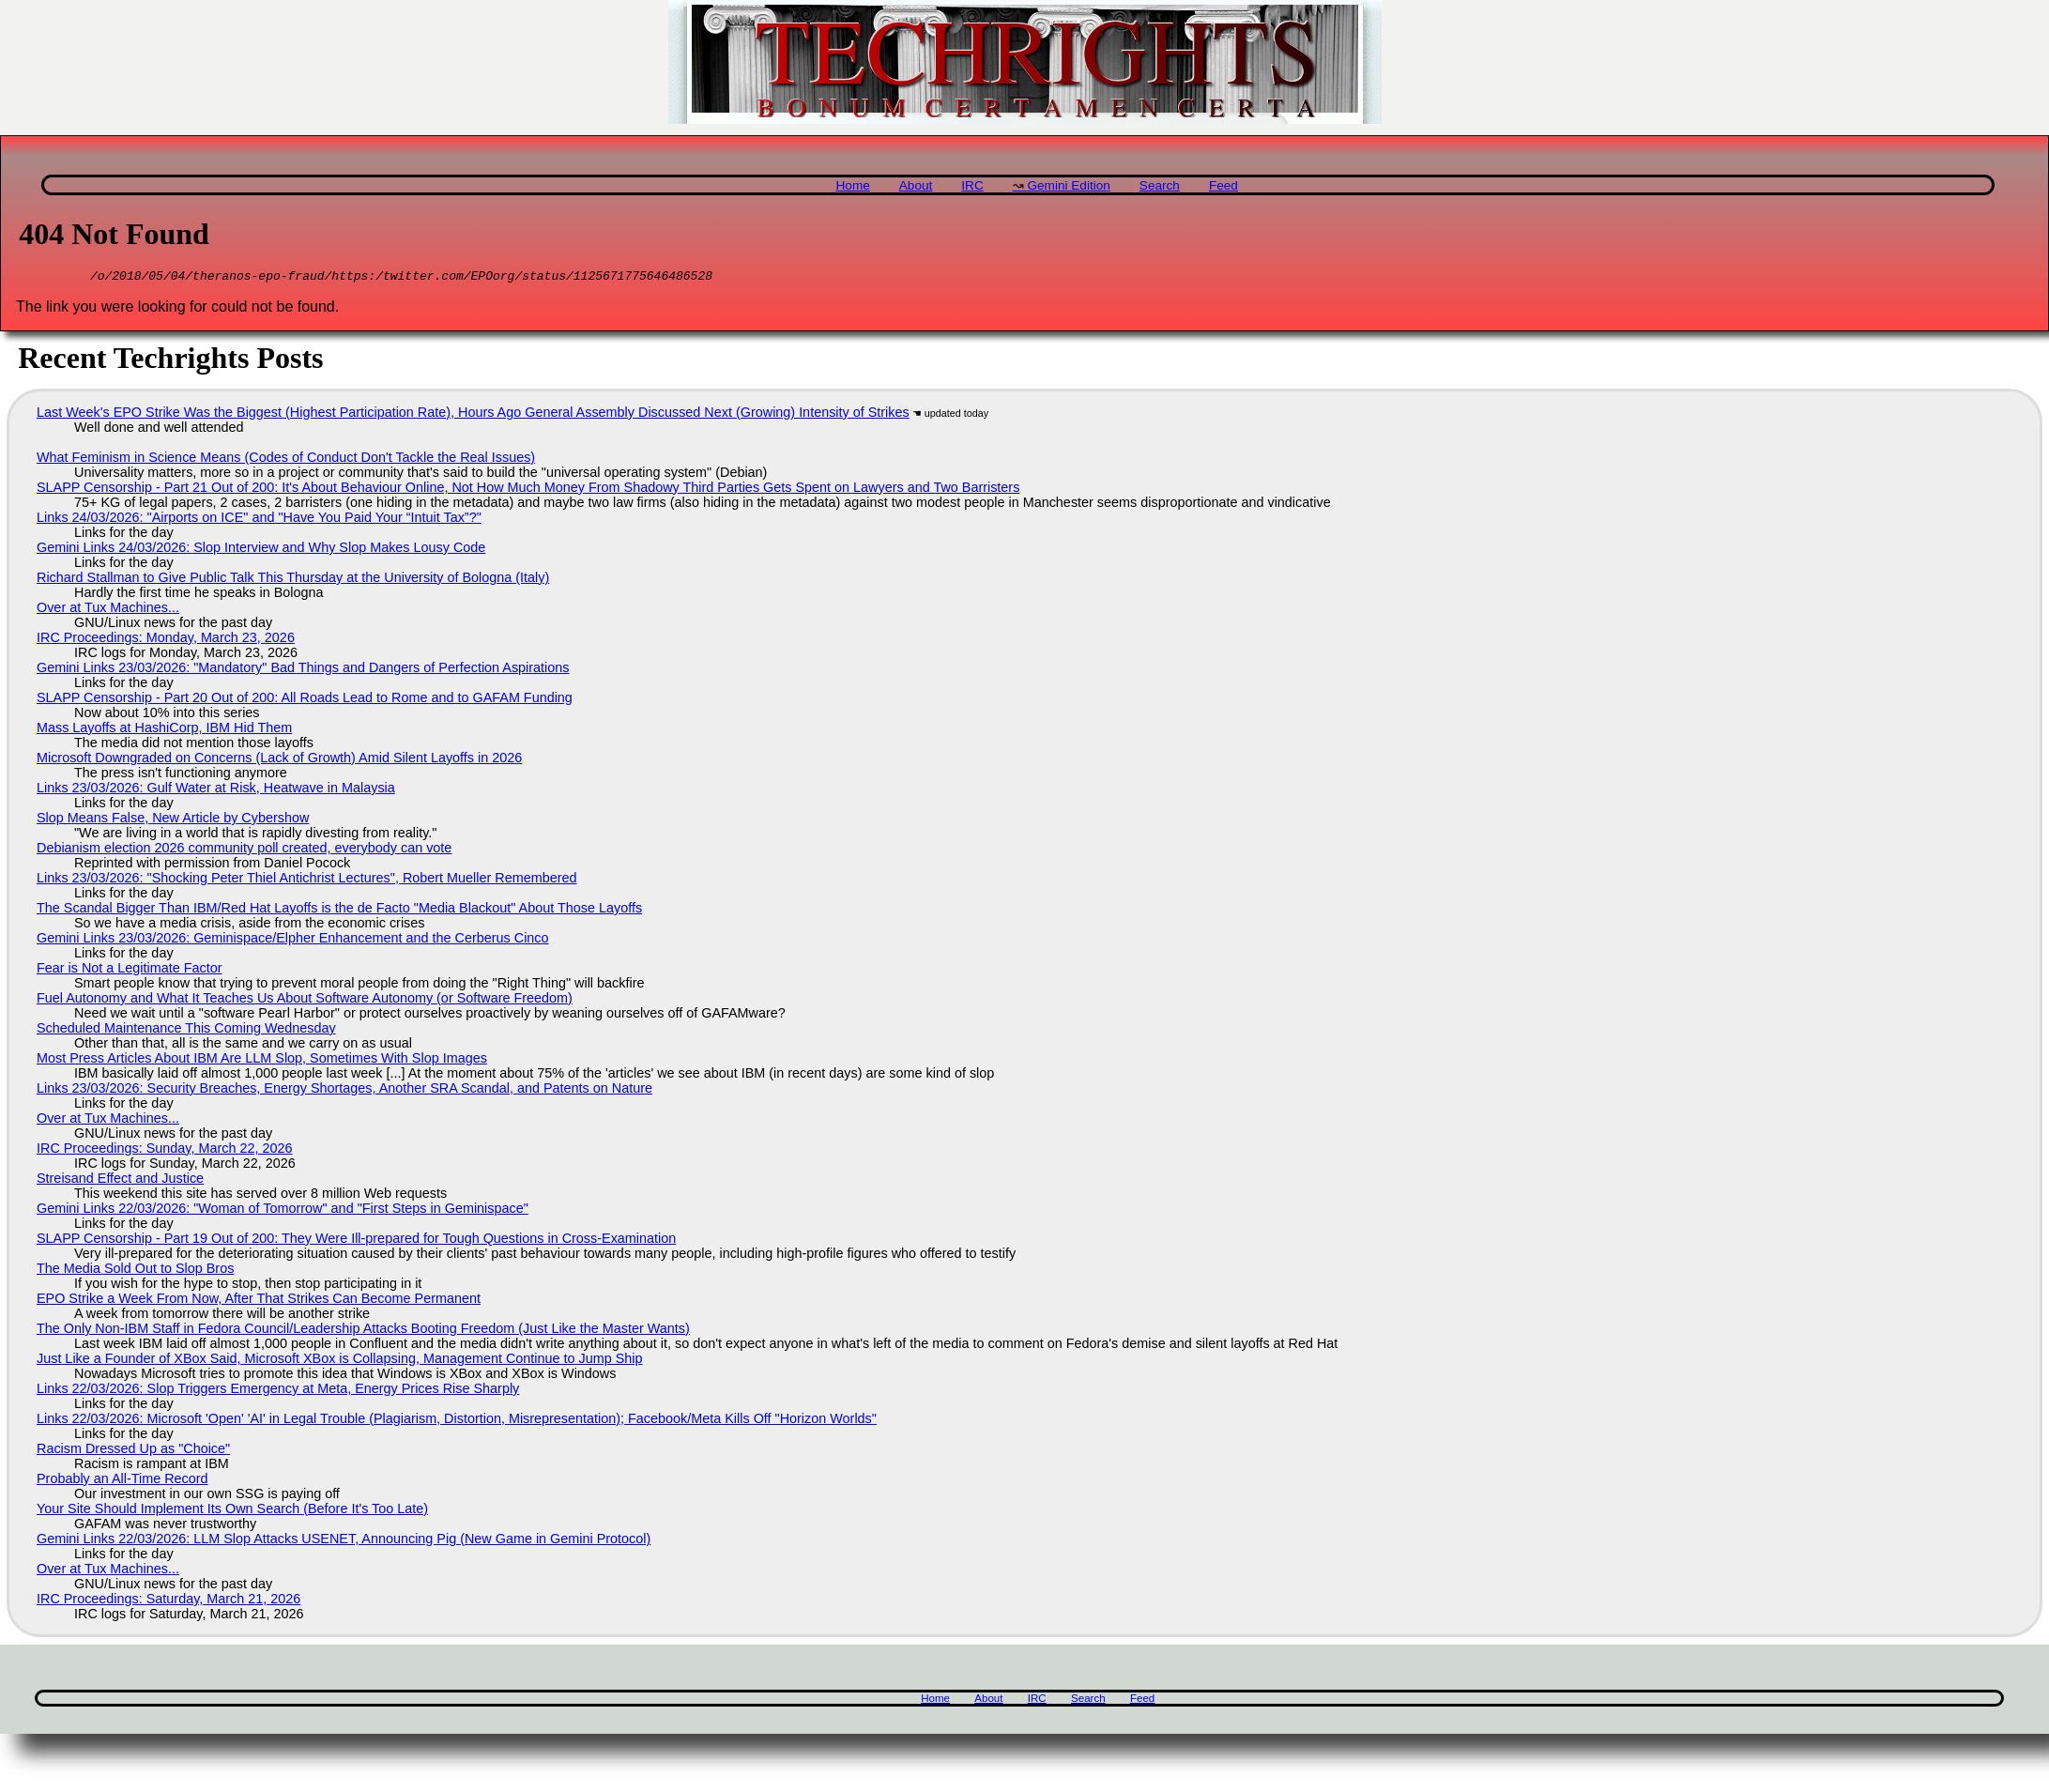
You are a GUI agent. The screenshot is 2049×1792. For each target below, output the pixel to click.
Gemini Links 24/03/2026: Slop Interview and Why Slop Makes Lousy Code (261, 550)
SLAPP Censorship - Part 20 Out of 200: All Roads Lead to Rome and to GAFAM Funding (305, 700)
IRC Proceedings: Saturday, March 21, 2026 (168, 1601)
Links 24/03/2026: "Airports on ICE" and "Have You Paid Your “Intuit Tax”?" (259, 520)
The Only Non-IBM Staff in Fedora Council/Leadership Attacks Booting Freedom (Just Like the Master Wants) (363, 1331)
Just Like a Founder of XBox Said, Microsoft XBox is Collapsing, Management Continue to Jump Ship (340, 1361)
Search (1159, 185)
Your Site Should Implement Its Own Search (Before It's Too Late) (232, 1511)
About (916, 185)
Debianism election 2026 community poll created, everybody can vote (244, 850)
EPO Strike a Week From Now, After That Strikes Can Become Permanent (259, 1301)
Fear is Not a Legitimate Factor (129, 970)
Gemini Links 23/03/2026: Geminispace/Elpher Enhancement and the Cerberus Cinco (293, 940)
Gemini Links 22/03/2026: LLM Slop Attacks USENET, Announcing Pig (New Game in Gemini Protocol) (343, 1541)
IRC (972, 185)
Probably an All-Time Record (122, 1481)
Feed (1223, 185)
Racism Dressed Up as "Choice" (133, 1451)
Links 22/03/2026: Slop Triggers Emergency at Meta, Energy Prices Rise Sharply (278, 1391)
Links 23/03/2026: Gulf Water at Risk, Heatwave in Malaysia (216, 790)
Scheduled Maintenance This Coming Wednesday (186, 1030)
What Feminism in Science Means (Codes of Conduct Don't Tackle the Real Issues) (286, 459)
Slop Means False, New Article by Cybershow (173, 820)
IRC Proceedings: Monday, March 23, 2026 (166, 640)
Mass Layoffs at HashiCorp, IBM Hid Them (164, 730)
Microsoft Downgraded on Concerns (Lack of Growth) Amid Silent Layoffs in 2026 (279, 760)
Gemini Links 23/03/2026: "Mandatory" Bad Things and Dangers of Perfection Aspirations (303, 670)
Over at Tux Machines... (108, 610)
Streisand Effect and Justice (120, 1180)
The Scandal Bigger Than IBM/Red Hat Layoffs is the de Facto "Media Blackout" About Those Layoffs (339, 910)
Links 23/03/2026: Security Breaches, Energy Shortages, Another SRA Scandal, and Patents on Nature (344, 1090)
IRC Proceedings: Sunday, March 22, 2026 (165, 1150)
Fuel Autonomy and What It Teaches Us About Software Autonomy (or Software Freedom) (305, 1000)
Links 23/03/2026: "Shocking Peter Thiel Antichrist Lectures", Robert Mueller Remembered (306, 880)
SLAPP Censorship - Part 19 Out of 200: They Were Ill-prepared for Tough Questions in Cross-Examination (356, 1240)
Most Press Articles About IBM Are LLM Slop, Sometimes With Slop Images (262, 1060)
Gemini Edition (1068, 185)
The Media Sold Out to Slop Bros (135, 1271)
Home (853, 185)
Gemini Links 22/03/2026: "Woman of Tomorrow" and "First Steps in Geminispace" (282, 1210)
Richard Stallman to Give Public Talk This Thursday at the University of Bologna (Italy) (293, 580)
